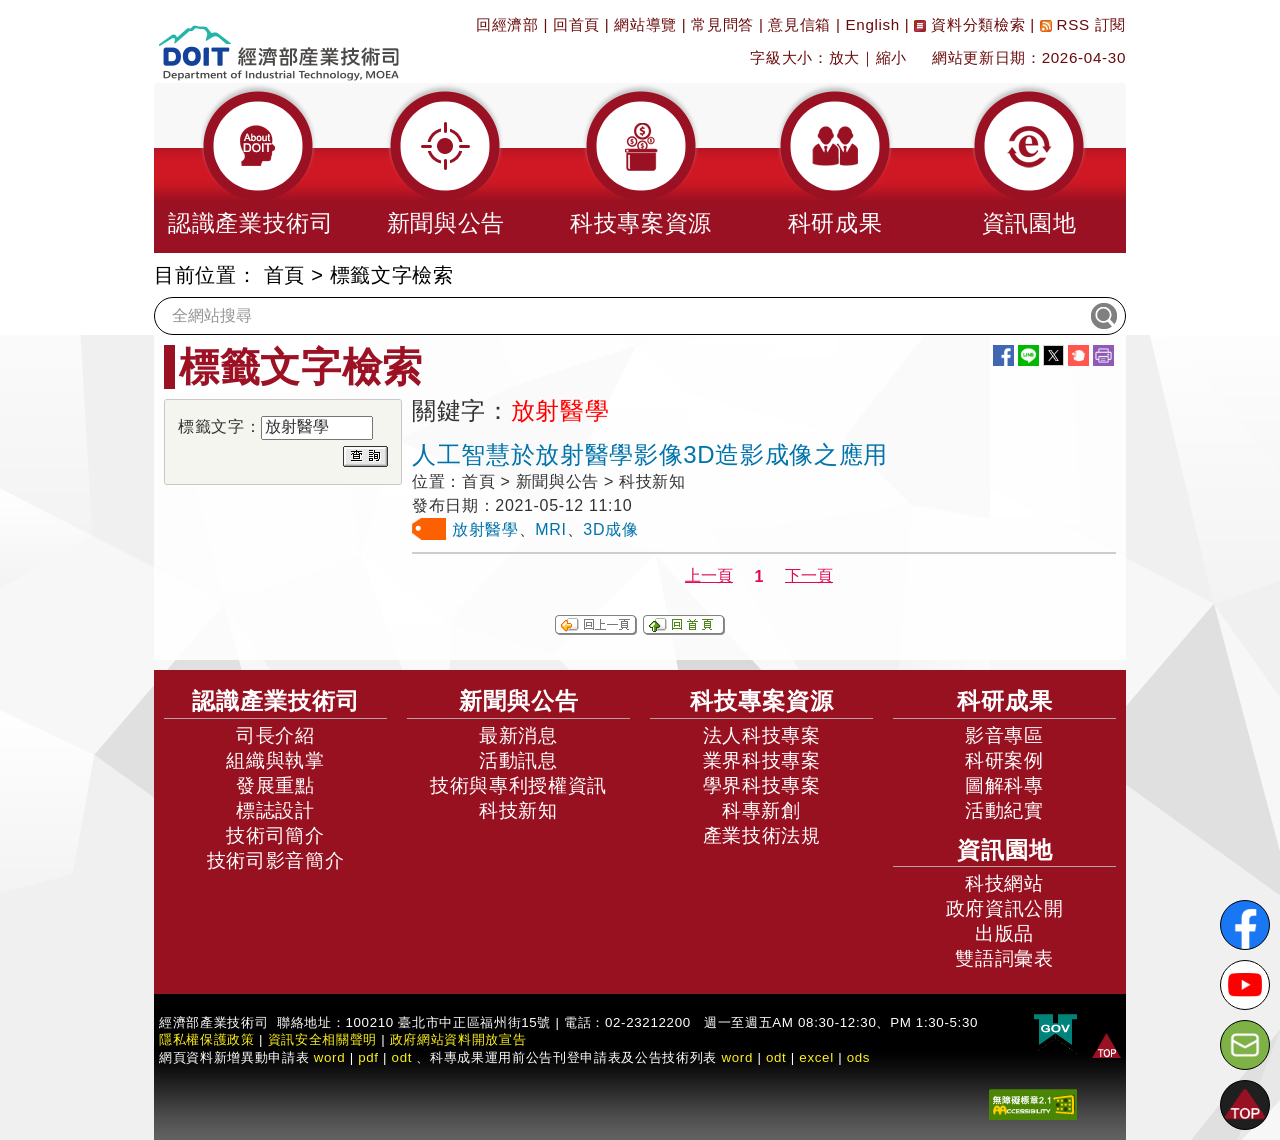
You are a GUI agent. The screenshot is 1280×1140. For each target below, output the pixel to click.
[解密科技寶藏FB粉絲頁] (1245, 925)
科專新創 (761, 810)
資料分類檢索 (969, 24)
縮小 (891, 57)
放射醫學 (485, 529)
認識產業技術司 (276, 701)
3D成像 (610, 529)
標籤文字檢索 (392, 275)
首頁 (284, 275)
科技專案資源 (762, 701)
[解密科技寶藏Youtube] (1245, 985)
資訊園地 (1005, 850)
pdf (368, 1057)
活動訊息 (518, 760)
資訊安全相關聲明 (322, 1039)
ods (859, 1057)
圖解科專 (1004, 785)
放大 (844, 57)
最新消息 (518, 735)
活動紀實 (1004, 810)
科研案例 (1004, 760)
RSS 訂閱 (1083, 24)
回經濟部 (507, 24)
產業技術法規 (762, 835)
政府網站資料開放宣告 (458, 1039)
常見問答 (722, 24)
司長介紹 (275, 735)
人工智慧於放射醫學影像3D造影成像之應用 (650, 454)
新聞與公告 (519, 701)
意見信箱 (799, 24)
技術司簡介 (275, 835)
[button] (251, 168)
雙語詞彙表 (1004, 958)
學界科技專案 (762, 785)
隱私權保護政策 (207, 1039)
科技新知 (518, 810)
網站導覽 (645, 24)
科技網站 (1004, 883)
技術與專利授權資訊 (518, 785)
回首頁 (576, 24)
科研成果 (1005, 701)
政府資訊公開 (1005, 908)
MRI (550, 529)
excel (816, 1057)
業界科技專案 (762, 760)
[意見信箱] (1245, 1045)
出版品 (1004, 933)
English (873, 24)
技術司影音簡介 (276, 860)
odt (402, 1057)
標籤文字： (219, 426)
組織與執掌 (275, 760)
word (737, 1057)
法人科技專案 (762, 735)
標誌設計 (275, 810)
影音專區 (1004, 735)
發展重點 (275, 785)
